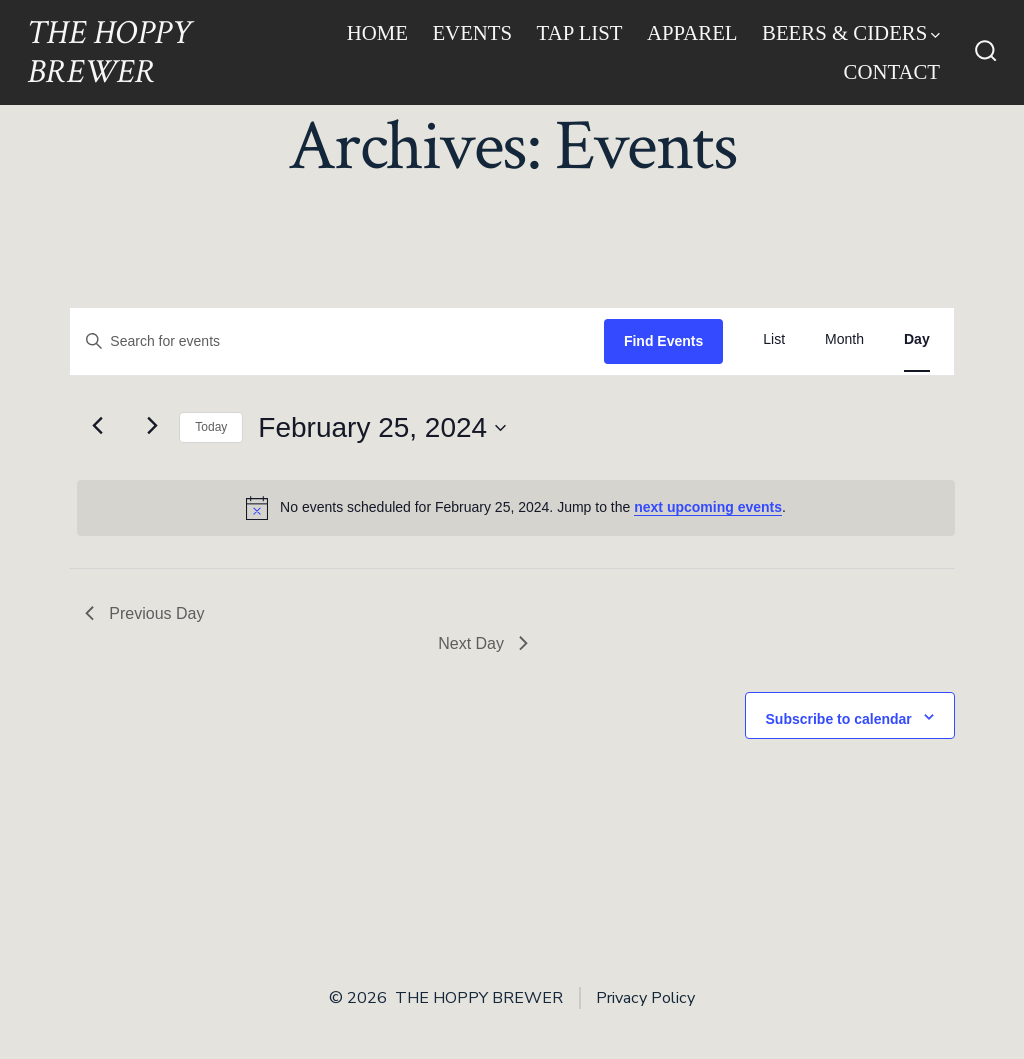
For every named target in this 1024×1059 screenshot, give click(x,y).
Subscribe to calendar (839, 719)
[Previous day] (97, 426)
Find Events (663, 341)
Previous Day (144, 613)
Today (211, 427)
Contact (892, 71)
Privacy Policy (645, 998)
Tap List (580, 32)
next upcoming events (708, 507)
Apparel (692, 32)
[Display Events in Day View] (917, 339)
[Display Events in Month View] (844, 339)
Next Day (483, 643)
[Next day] (152, 426)
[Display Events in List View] (774, 339)
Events (472, 32)
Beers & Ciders (851, 32)
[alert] (515, 508)
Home (377, 32)
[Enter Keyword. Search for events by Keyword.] (337, 341)
